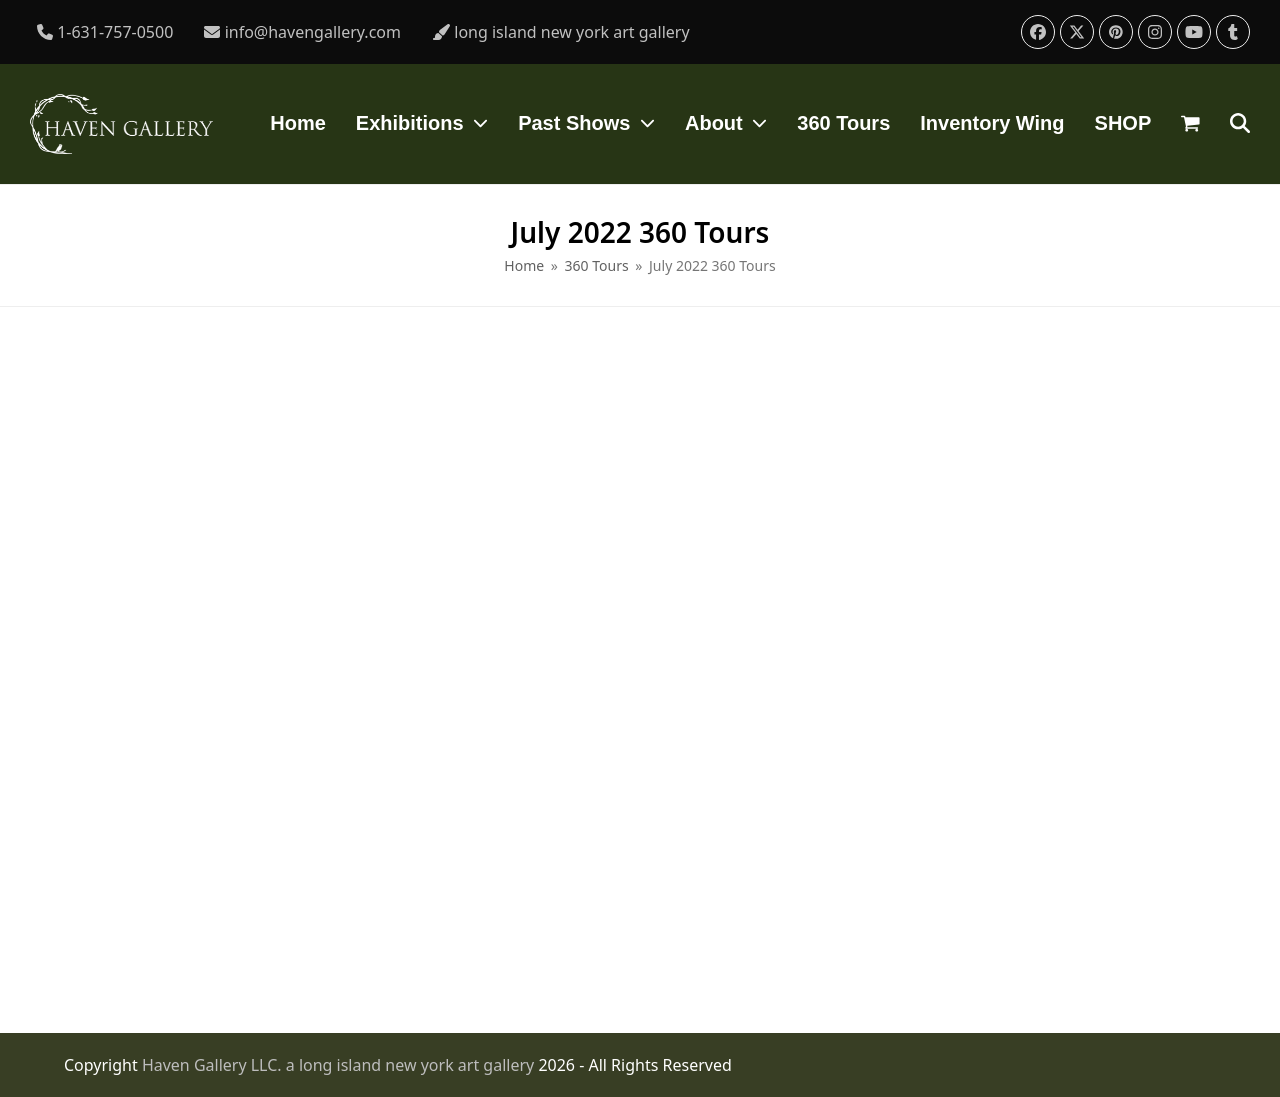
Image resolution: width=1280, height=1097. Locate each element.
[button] (1190, 124)
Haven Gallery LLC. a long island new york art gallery (340, 1065)
